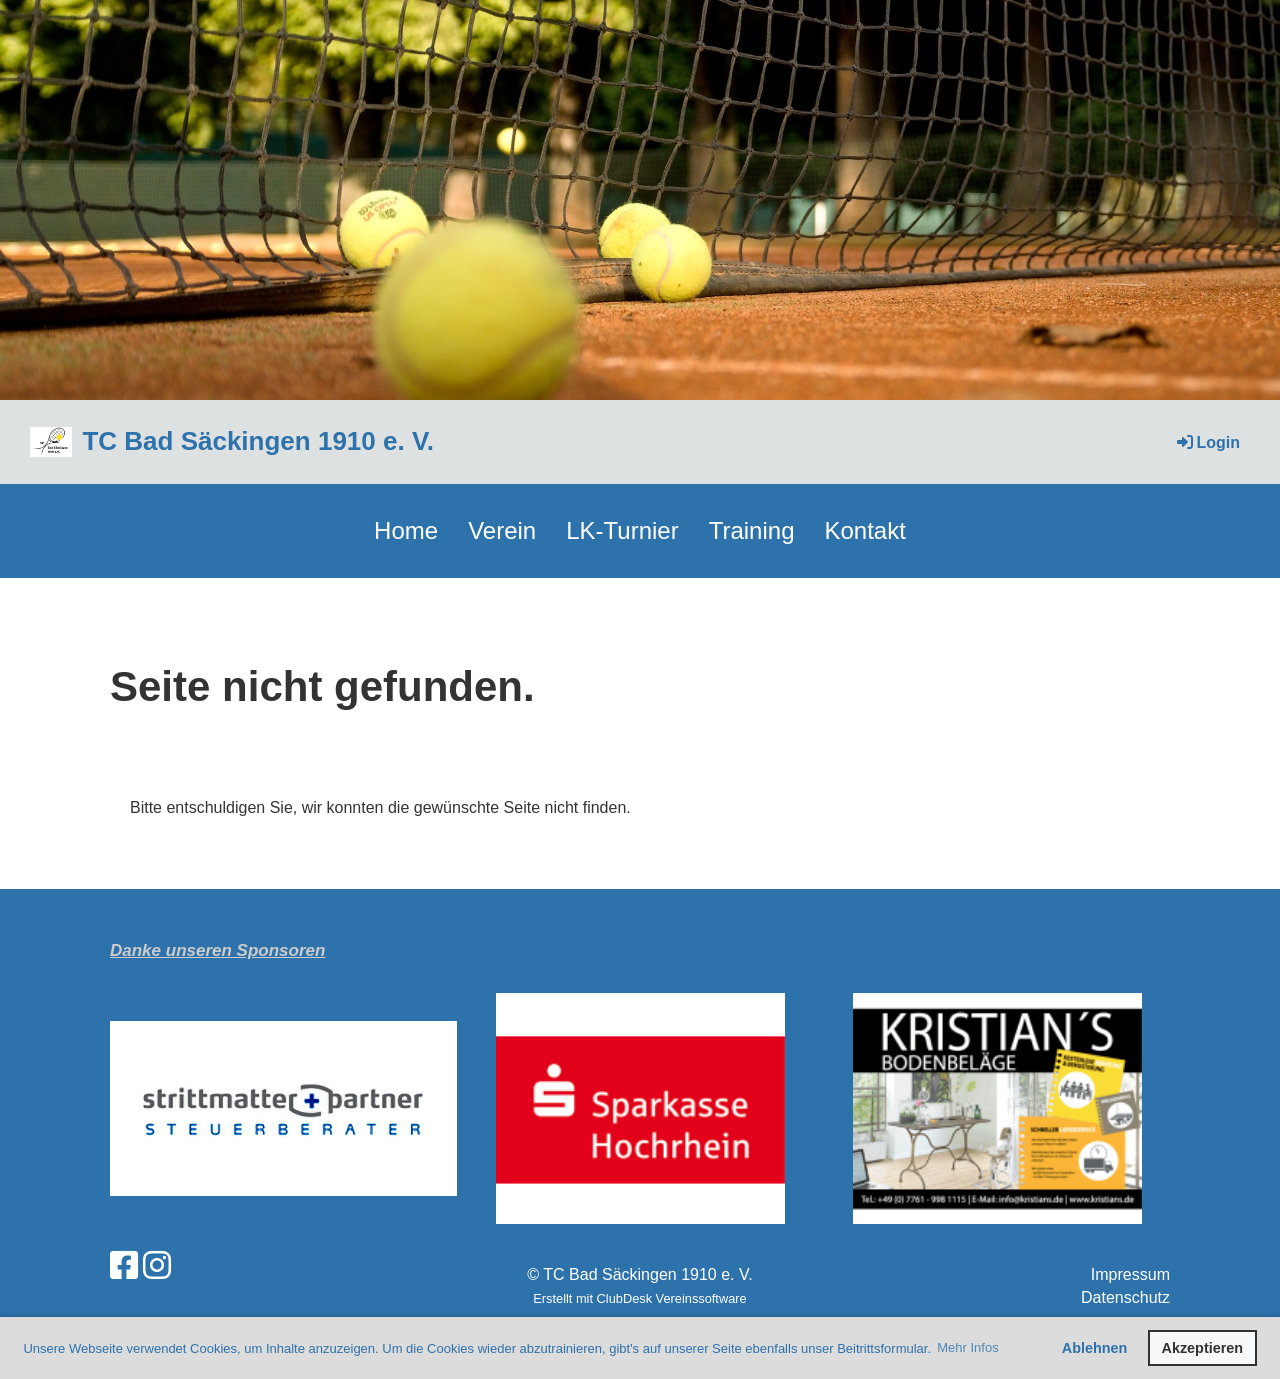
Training (752, 530)
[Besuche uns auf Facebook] (124, 1266)
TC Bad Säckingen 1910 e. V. (258, 441)
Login (1207, 442)
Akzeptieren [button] (1203, 1348)
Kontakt (865, 530)
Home (406, 530)
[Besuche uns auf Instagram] (157, 1266)
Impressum (1130, 1274)
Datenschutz (1125, 1297)
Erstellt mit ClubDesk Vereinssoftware (639, 1298)
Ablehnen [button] (1095, 1348)
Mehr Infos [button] (967, 1347)
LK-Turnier (622, 530)
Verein (502, 530)
